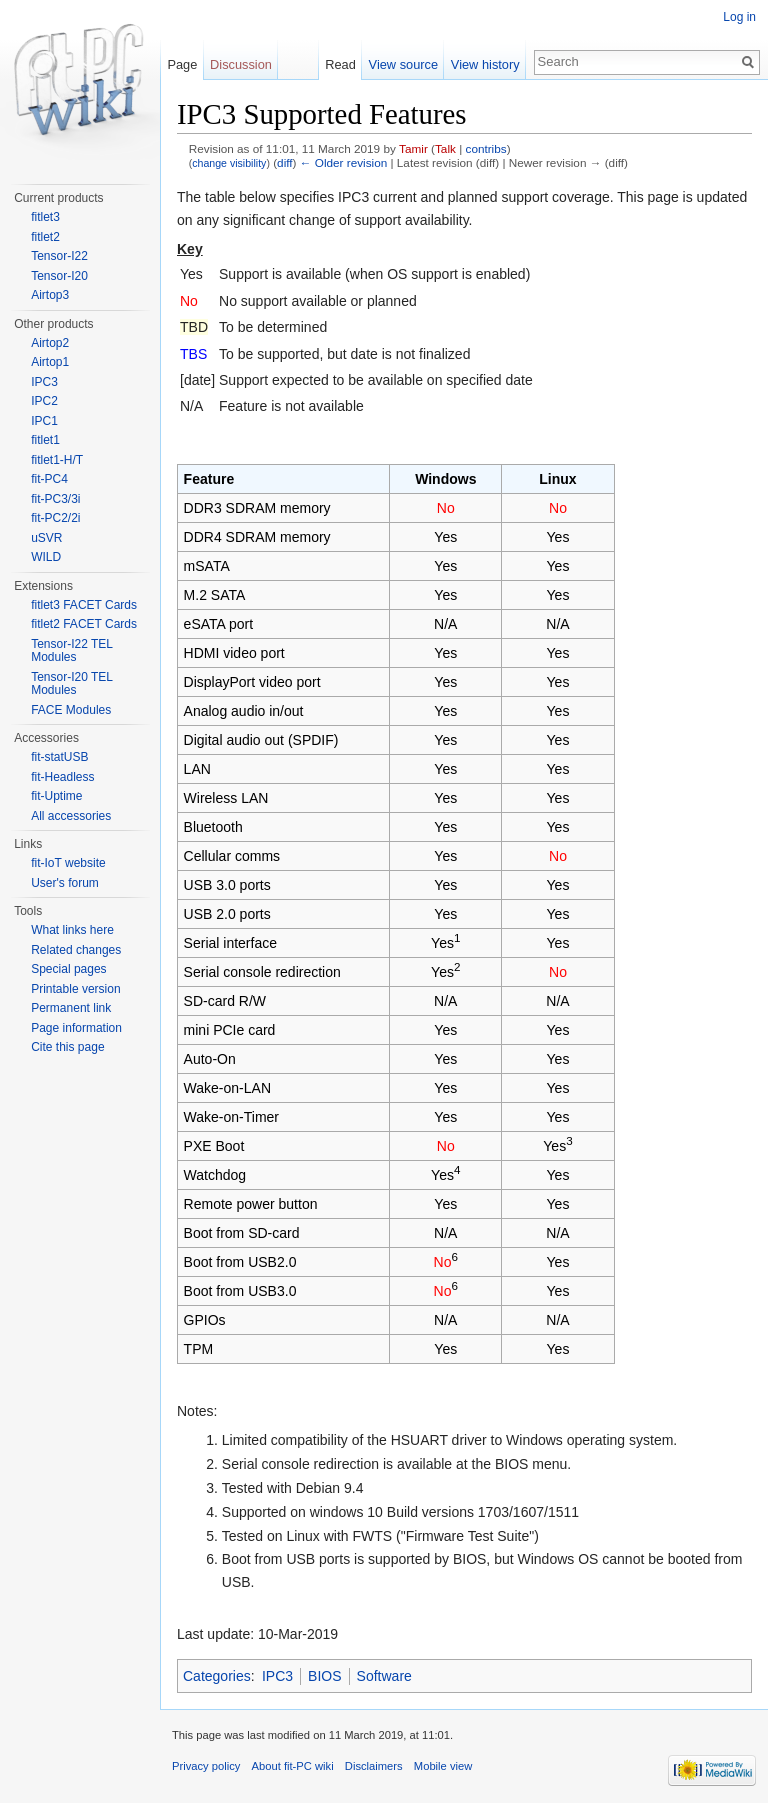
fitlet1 (45, 440)
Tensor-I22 (59, 256)
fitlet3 (45, 217)
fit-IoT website (68, 863)
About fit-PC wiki (293, 1766)
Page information (76, 1028)
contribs (486, 148)
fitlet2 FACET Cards (84, 624)
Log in (739, 17)
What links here (72, 930)
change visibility (229, 163)
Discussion (241, 64)
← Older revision (344, 162)
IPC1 (44, 421)
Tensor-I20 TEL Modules (71, 684)
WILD (46, 557)
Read (340, 64)
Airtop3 (50, 295)
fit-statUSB (59, 757)
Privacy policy (206, 1766)
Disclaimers (374, 1766)
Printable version (75, 989)
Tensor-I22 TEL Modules (71, 651)
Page (182, 64)
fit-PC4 (49, 479)
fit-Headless (62, 777)
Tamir (413, 148)
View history (485, 64)
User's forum (65, 883)
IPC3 (277, 1676)
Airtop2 (50, 343)
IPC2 (44, 401)
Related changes (76, 950)
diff (284, 162)
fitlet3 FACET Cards (84, 605)
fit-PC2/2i (55, 518)
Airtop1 (50, 362)
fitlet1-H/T (57, 460)
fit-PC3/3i (55, 499)
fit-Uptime (56, 796)
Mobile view (443, 1766)
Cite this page (67, 1047)
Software (384, 1676)
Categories (217, 1676)
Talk (445, 148)
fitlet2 (45, 237)
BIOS (324, 1676)
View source (403, 64)
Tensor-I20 (59, 276)
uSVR (46, 538)
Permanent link (71, 1008)
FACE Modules (71, 710)
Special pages (68, 969)
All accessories (71, 816)
